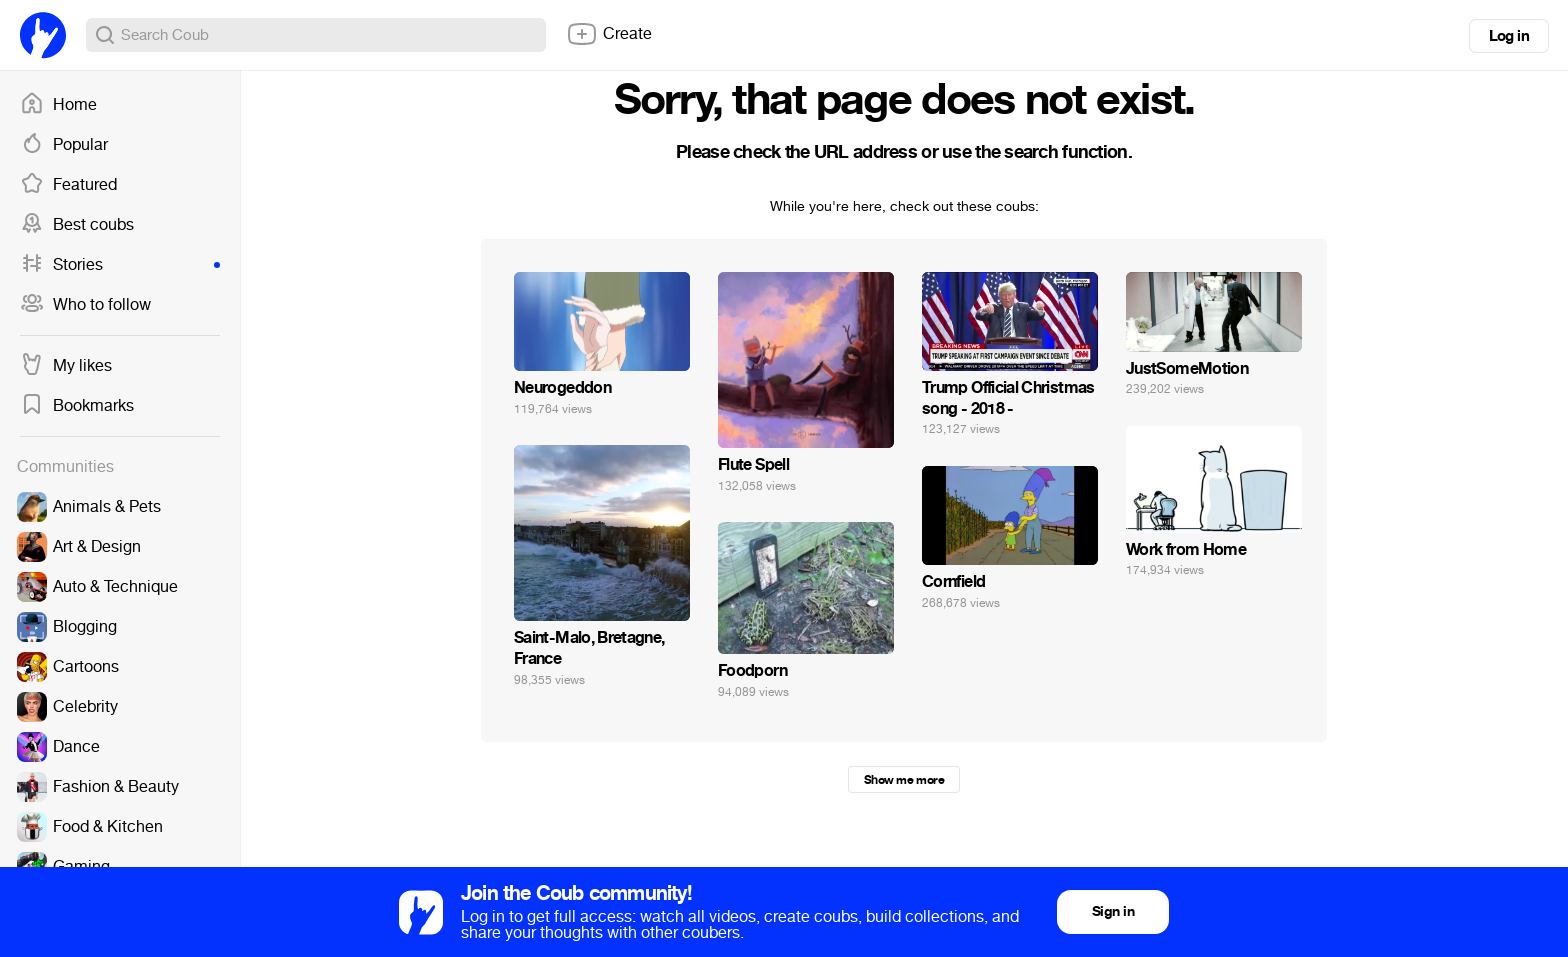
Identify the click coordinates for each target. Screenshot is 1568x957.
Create (609, 34)
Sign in (1113, 911)
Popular (64, 145)
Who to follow (85, 305)
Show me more (904, 780)
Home (58, 105)
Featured (68, 185)
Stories (120, 265)
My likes (66, 366)
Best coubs (77, 225)
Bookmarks (77, 406)
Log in (1509, 36)
